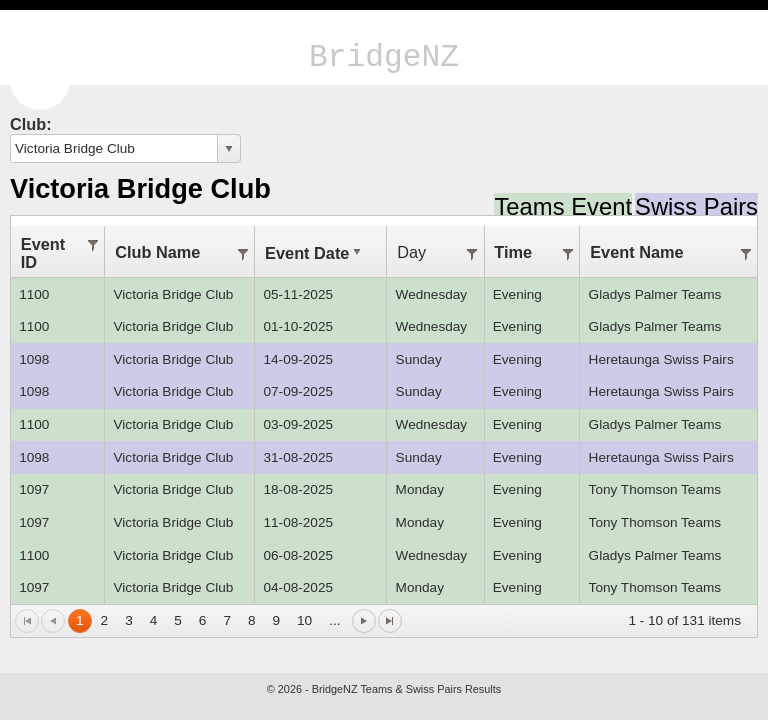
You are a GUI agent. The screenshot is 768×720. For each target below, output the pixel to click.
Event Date (315, 253)
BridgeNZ (384, 57)
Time (513, 252)
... (334, 620)
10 (304, 620)
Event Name (636, 252)
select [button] (229, 149)
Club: (31, 124)
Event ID (43, 253)
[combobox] (114, 148)
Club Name (157, 252)
